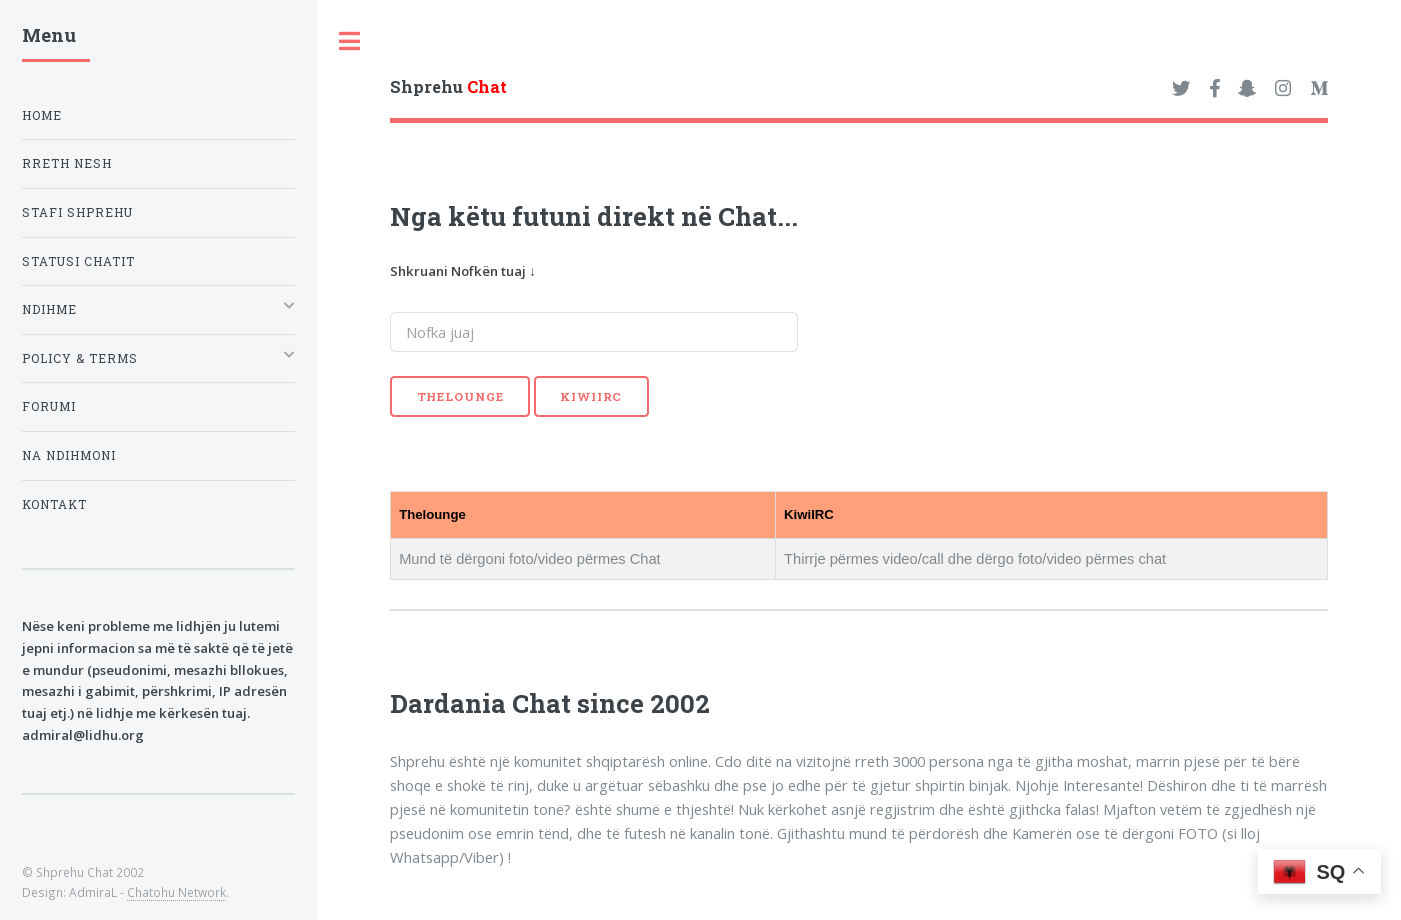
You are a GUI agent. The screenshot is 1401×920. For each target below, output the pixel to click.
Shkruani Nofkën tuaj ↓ (463, 271)
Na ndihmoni (69, 455)
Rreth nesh (67, 163)
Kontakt (54, 504)
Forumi (49, 406)
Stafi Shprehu (77, 212)
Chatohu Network (176, 892)
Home (42, 115)
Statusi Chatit (78, 261)
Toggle (350, 41)
